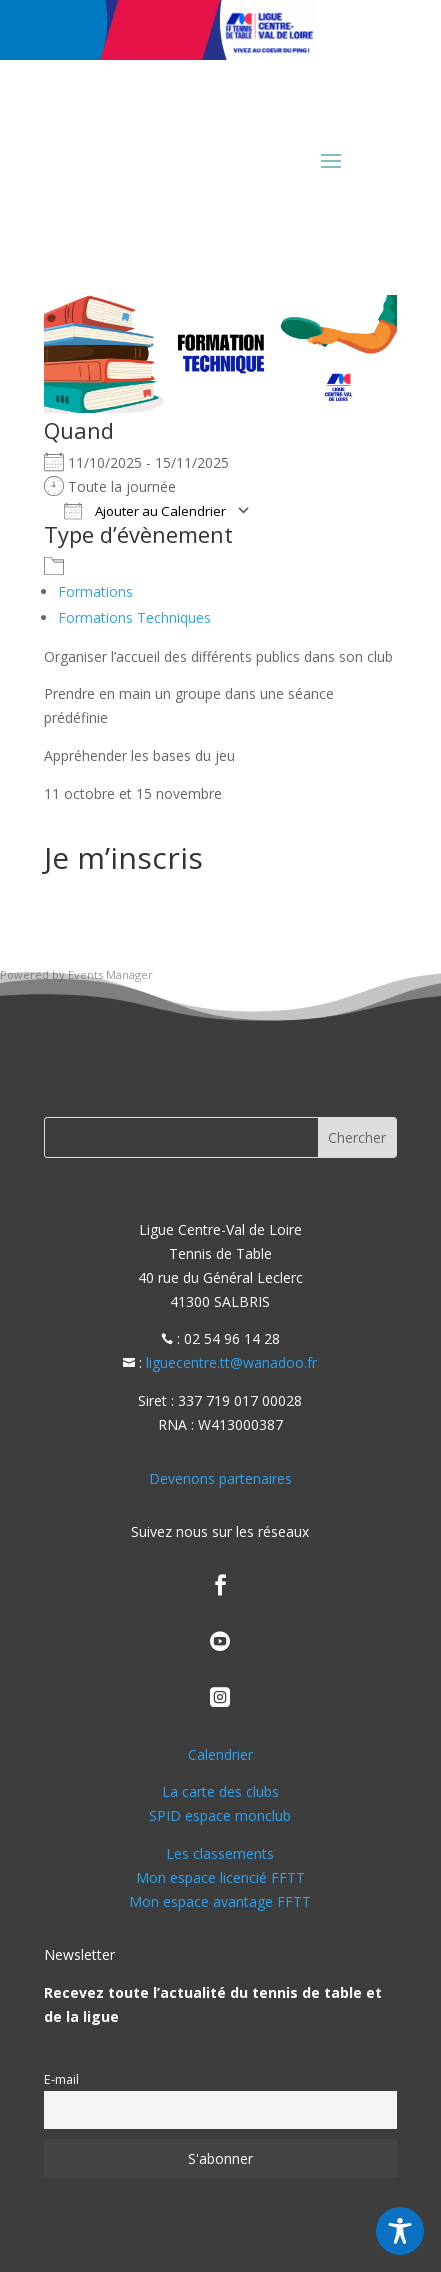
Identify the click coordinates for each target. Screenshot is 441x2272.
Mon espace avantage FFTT (220, 1901)
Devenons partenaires (220, 1478)
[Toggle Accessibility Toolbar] (400, 2231)
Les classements (220, 1853)
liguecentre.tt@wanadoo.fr (231, 1362)
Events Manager (110, 974)
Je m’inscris (123, 857)
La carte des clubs (220, 1791)
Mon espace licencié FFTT (220, 1877)
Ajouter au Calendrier (145, 511)
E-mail (61, 2079)
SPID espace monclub (220, 1815)
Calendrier (220, 1754)
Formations (95, 591)
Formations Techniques (134, 617)
